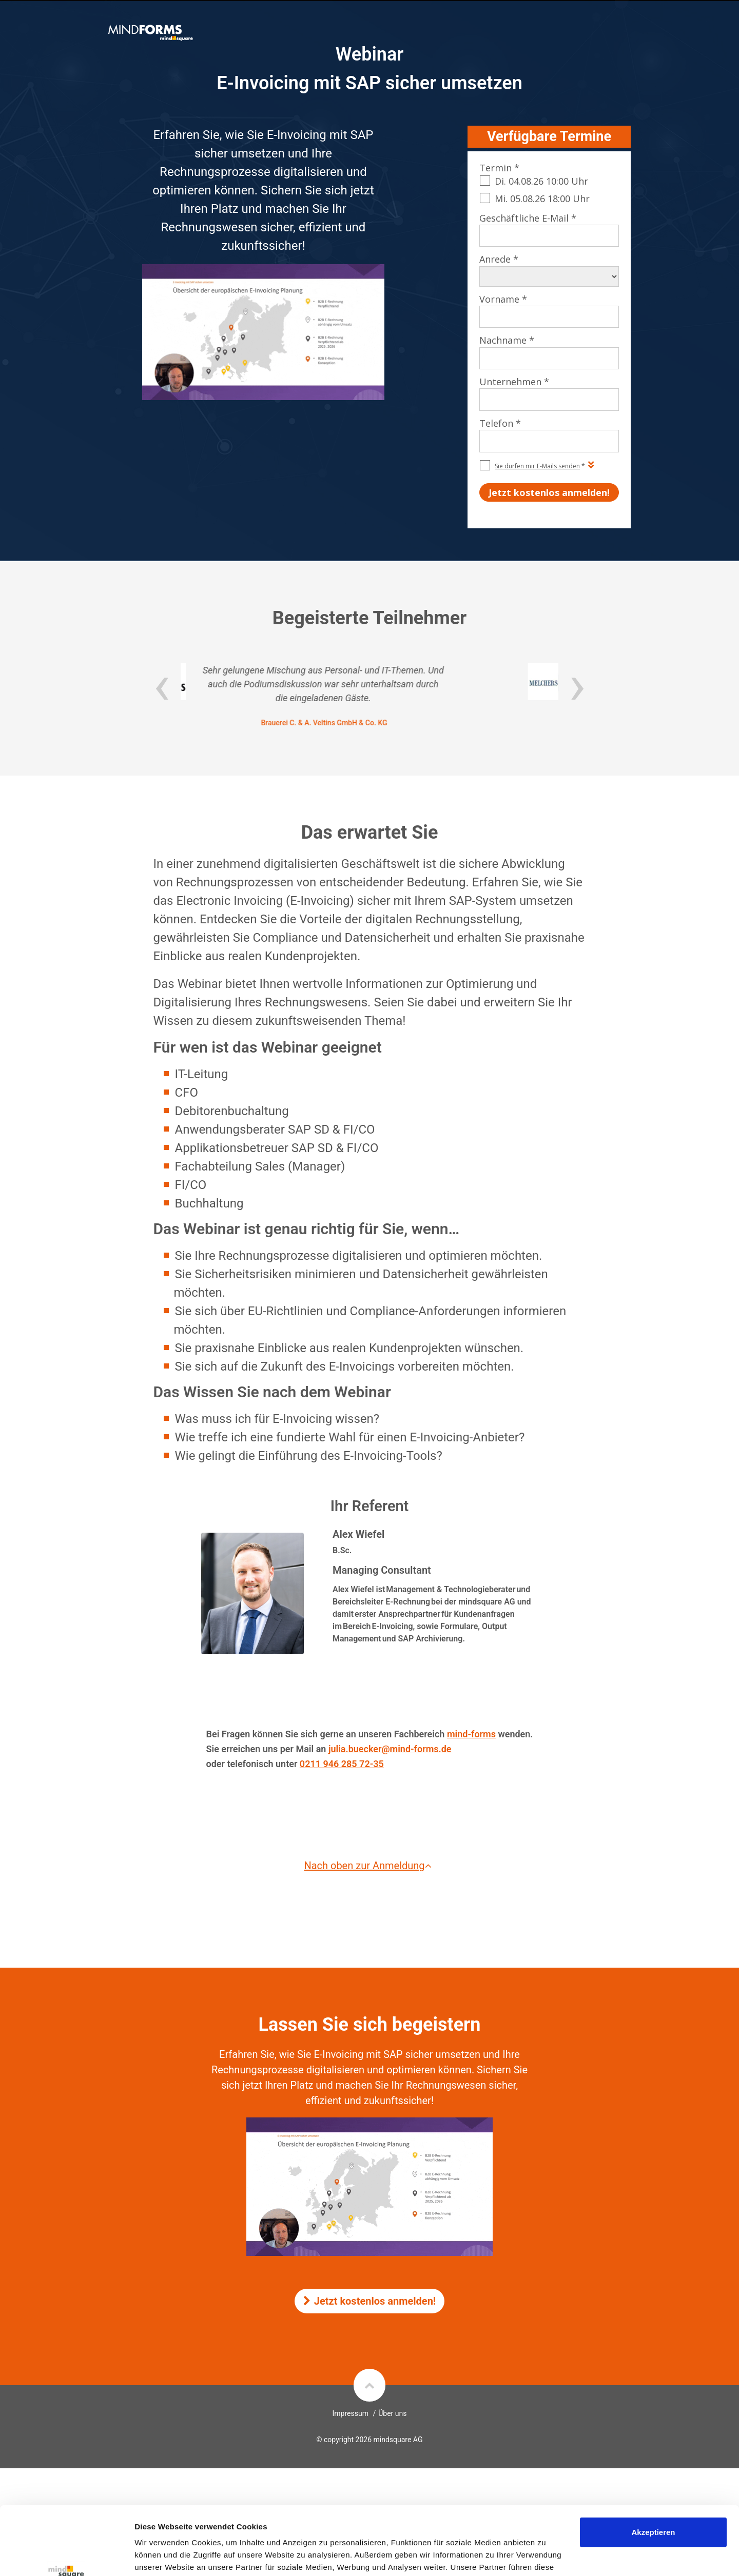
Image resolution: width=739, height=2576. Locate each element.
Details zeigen (160, 2555)
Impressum (350, 2413)
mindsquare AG (397, 2439)
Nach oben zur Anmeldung (369, 1865)
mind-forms (471, 1734)
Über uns (392, 2413)
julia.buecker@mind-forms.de (390, 1748)
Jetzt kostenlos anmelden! (369, 2301)
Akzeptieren (653, 2468)
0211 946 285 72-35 (342, 1763)
